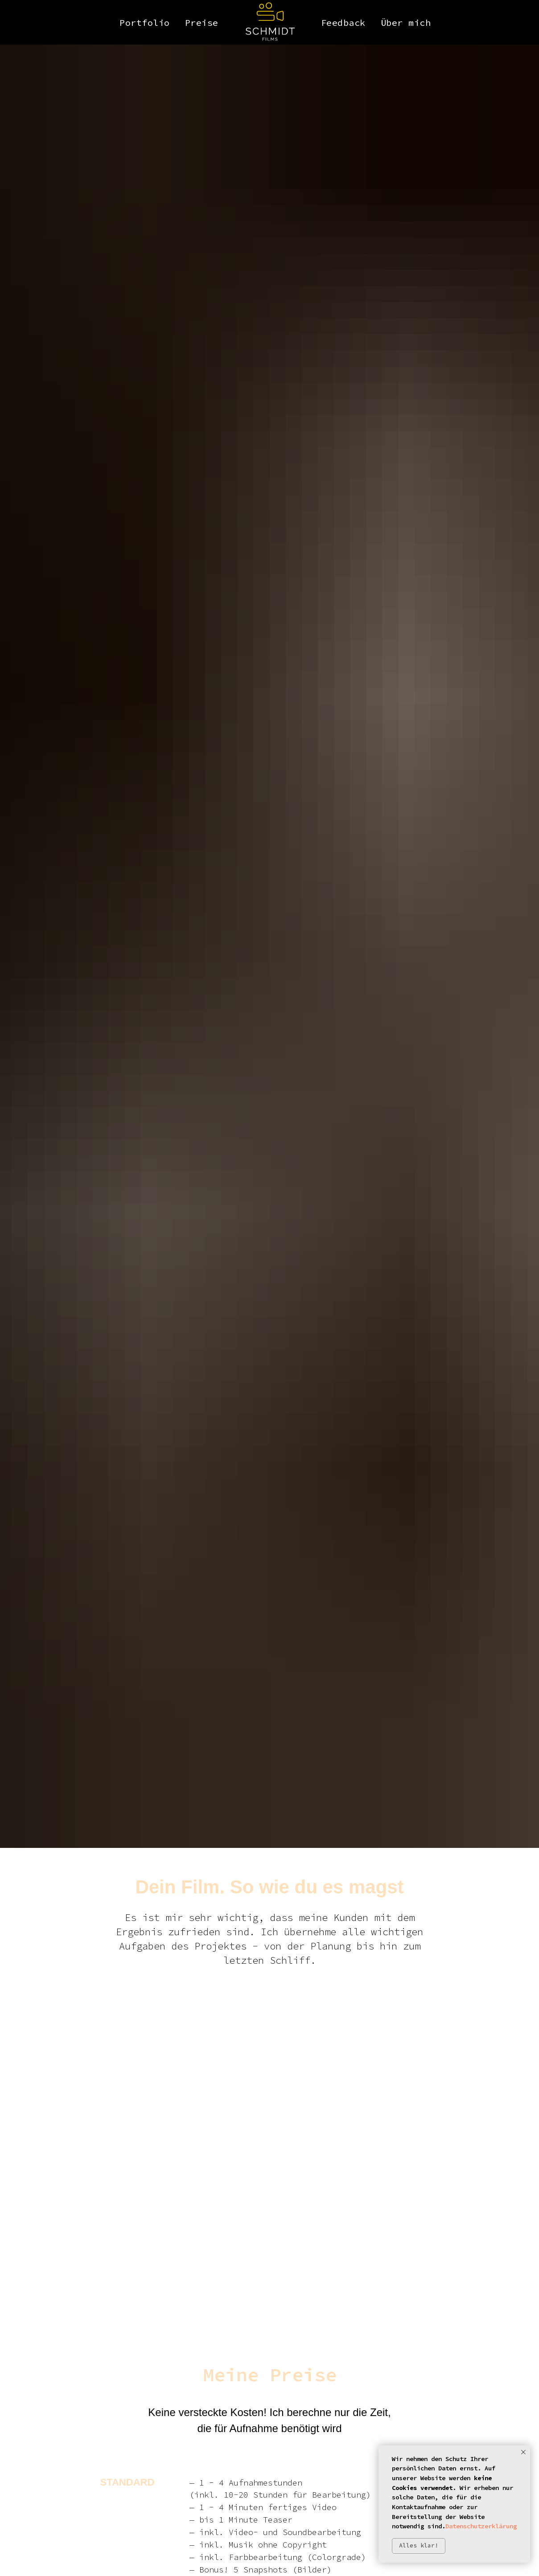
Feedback (343, 22)
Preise (201, 22)
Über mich (406, 22)
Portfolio (144, 22)
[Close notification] (523, 2452)
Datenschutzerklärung (481, 2526)
